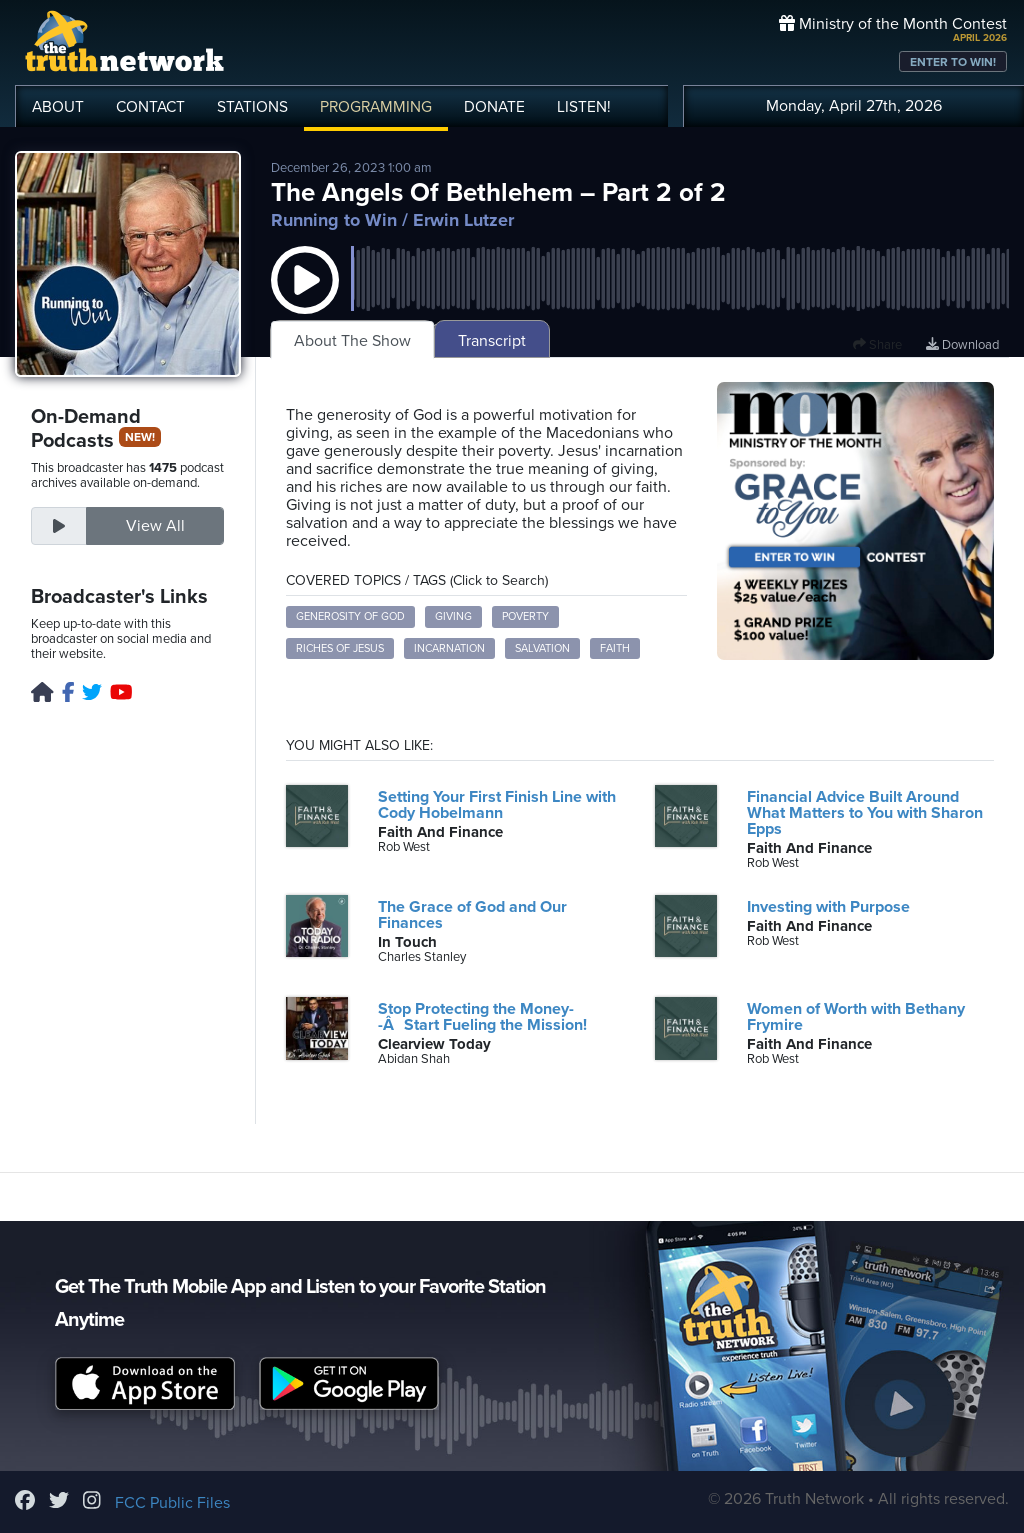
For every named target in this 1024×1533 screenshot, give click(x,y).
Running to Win (334, 220)
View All (155, 526)
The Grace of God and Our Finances (472, 915)
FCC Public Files (172, 1503)
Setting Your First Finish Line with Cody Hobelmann (497, 805)
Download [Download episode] (962, 345)
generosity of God (350, 616)
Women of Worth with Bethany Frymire (856, 1017)
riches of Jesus (340, 648)
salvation (542, 648)
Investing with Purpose (828, 907)
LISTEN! (584, 107)
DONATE (494, 107)
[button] (305, 300)
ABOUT (58, 107)
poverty (525, 616)
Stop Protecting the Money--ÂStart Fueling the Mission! (482, 1017)
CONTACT (150, 107)
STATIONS (252, 107)
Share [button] (877, 345)
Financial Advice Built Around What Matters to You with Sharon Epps (865, 813)
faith (615, 648)
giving (453, 616)
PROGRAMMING (376, 107)
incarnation (449, 648)
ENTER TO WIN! (953, 62)
